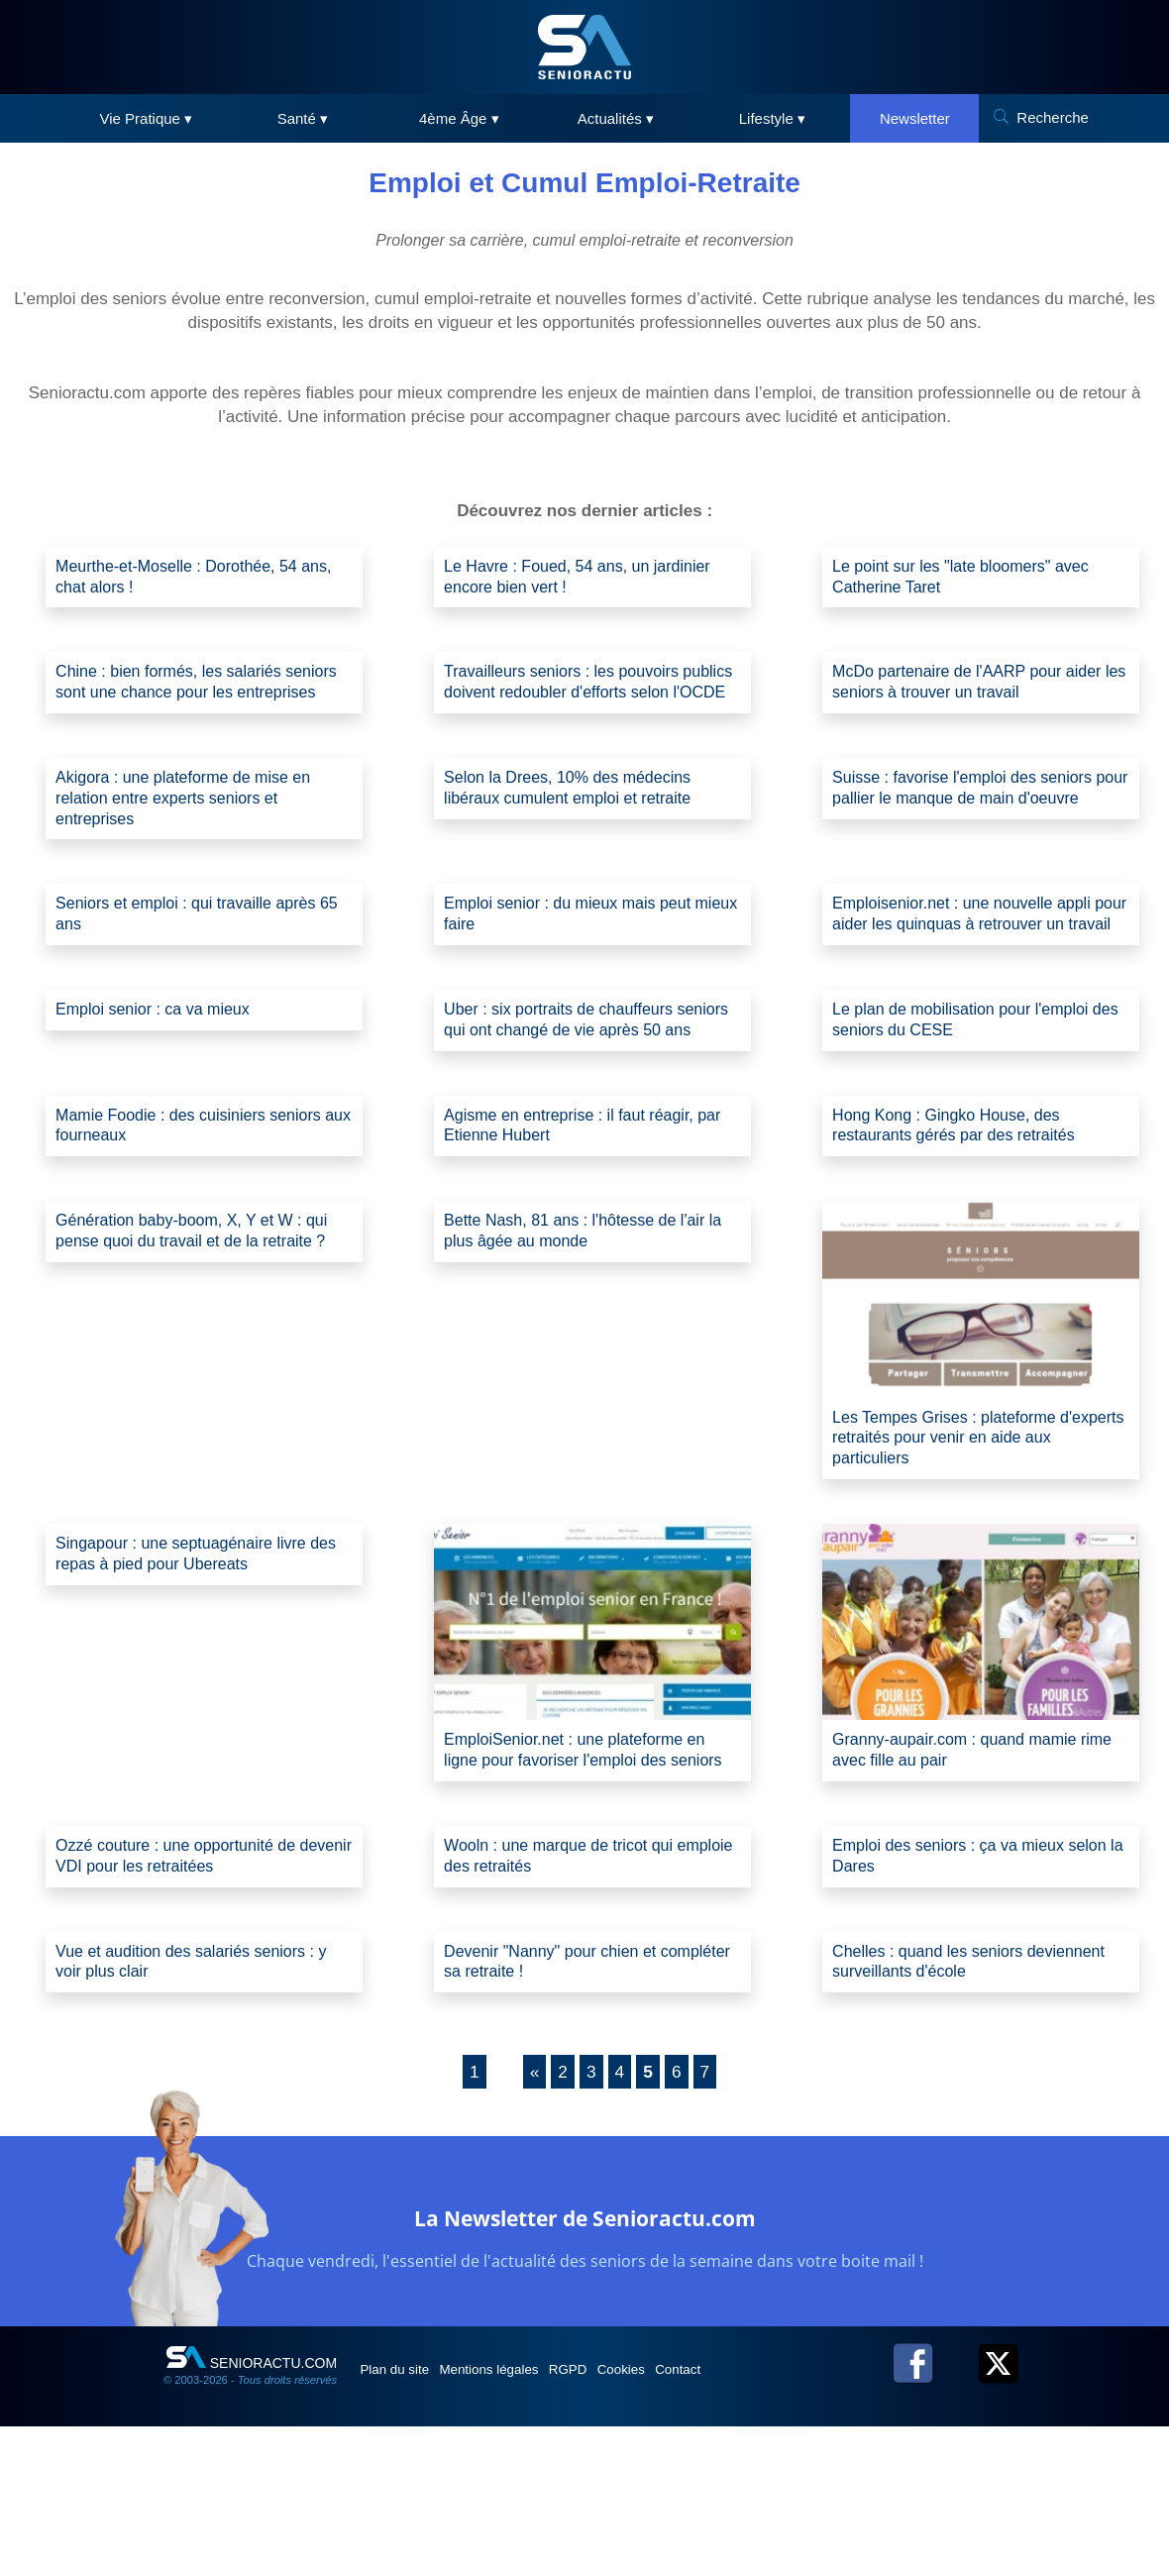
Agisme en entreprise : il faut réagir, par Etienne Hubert (584, 1225)
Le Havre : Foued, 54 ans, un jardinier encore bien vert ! (559, 579)
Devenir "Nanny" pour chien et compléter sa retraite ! (563, 2108)
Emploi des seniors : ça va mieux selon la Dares (962, 1997)
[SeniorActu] (584, 47)
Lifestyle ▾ (772, 118)
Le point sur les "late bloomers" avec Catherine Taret (976, 579)
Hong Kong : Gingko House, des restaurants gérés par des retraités (968, 1225)
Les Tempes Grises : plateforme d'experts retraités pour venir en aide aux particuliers (976, 1545)
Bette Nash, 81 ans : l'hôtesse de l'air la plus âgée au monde (590, 1336)
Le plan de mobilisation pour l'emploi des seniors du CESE (976, 1091)
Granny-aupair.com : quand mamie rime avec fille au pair (969, 1863)
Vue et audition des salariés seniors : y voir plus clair (201, 2108)
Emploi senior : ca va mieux (164, 1080)
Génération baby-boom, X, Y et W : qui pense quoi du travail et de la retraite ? (193, 1348)
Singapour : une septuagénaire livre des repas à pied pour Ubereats (196, 1667)
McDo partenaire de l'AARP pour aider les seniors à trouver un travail (973, 690)
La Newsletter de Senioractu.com (585, 2364)
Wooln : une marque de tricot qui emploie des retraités (572, 1997)
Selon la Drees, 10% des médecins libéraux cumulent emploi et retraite (582, 824)
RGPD (612, 2518)
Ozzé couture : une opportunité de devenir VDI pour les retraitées (190, 1997)
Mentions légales (517, 2518)
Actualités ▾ (616, 118)
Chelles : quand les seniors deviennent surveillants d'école (953, 2108)
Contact (752, 2518)
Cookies (680, 2518)
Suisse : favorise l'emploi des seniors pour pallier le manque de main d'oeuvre (978, 836)
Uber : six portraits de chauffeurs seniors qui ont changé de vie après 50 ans (584, 1103)
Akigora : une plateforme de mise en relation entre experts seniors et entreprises (198, 836)
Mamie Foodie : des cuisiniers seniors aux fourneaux (173, 1225)
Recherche (1052, 117)
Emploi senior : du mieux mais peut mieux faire (582, 957)
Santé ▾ (302, 118)
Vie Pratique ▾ (146, 118)
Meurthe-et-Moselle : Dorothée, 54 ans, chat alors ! (191, 579)
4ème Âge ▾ (459, 118)
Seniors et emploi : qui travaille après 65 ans (201, 957)
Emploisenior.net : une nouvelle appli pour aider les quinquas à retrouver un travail (977, 969)
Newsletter (915, 118)
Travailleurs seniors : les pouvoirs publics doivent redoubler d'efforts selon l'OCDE (576, 702)
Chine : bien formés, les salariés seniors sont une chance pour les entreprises (186, 702)
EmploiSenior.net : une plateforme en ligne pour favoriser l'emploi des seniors (590, 1875)
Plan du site (405, 2518)
